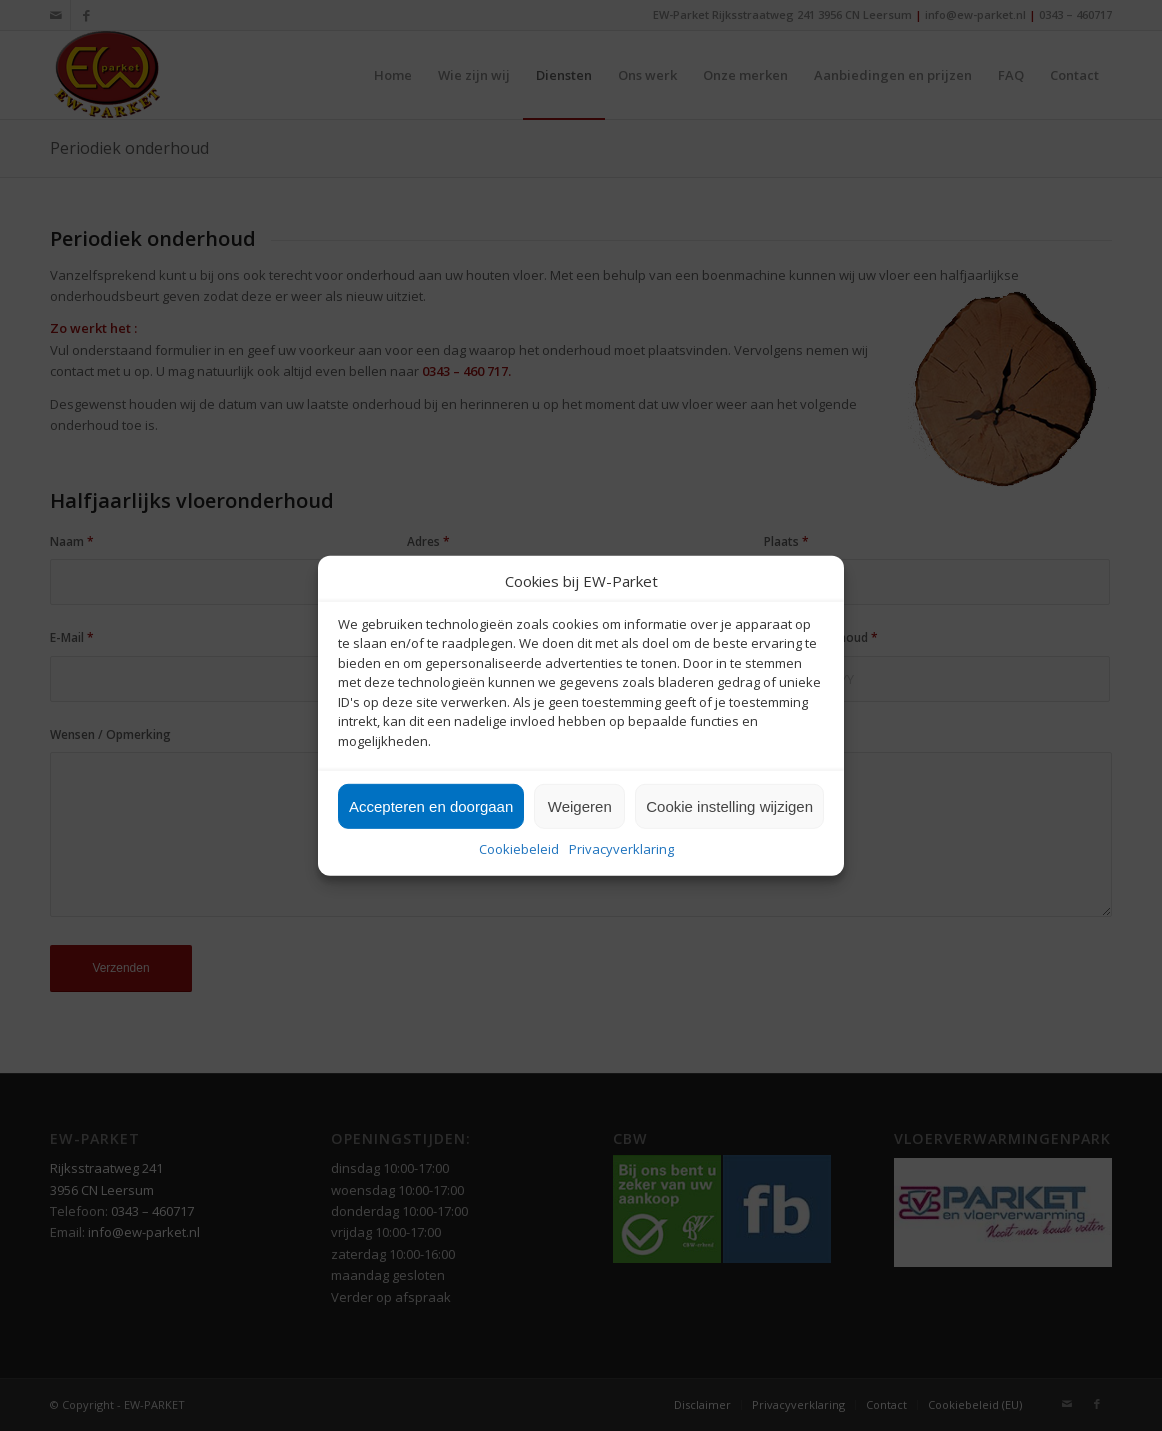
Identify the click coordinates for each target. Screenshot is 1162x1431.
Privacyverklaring (621, 849)
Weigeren (580, 806)
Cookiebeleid (519, 849)
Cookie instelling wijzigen (729, 806)
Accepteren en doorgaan (431, 806)
